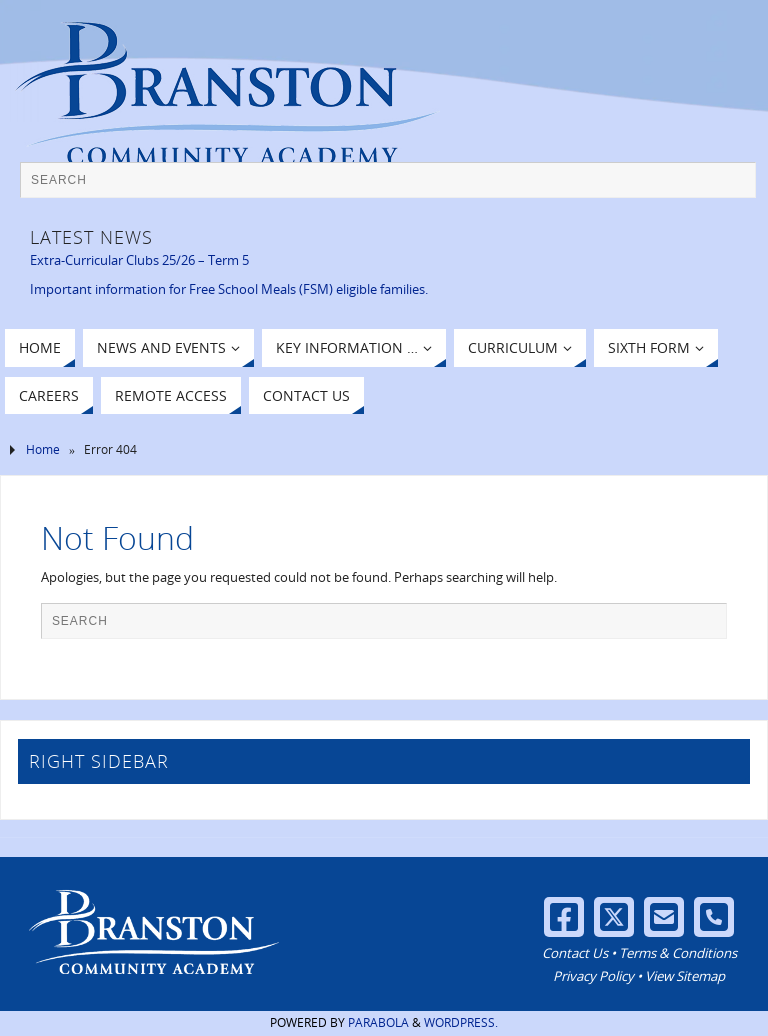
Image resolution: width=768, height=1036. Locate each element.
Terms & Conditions (678, 953)
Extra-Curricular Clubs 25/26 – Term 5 (139, 260)
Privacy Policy (593, 976)
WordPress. (461, 1022)
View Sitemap (685, 976)
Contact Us (575, 953)
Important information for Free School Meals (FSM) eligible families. (229, 289)
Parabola (378, 1022)
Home (43, 449)
